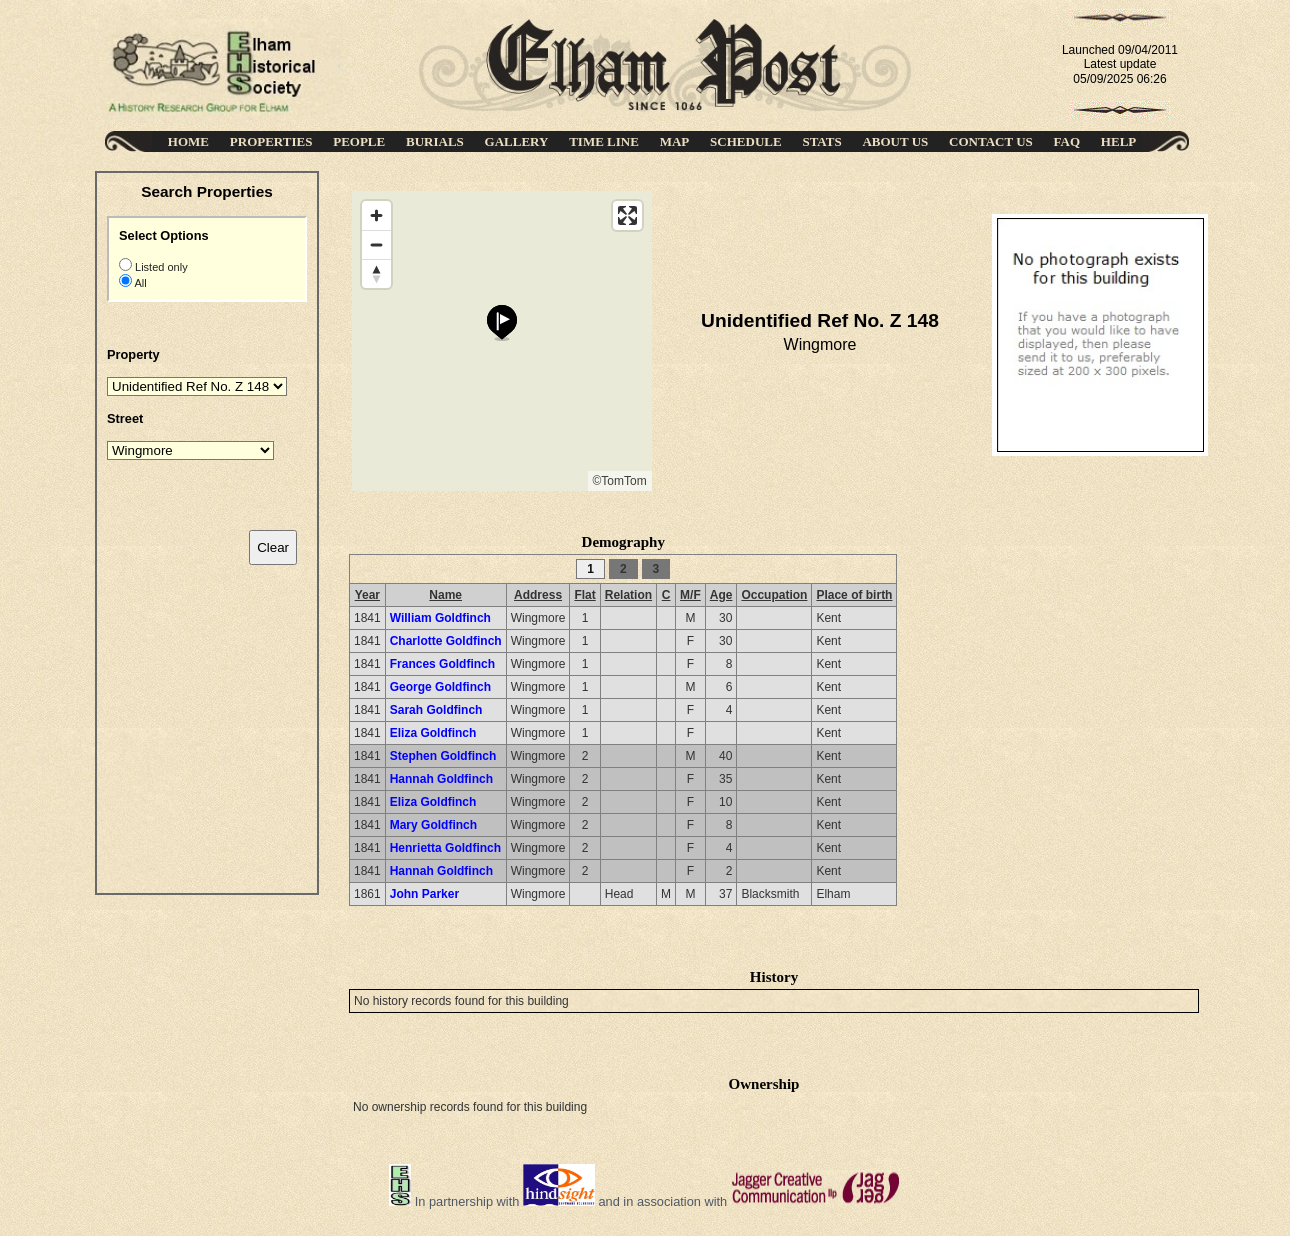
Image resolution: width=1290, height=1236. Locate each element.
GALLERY (517, 141)
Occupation (774, 595)
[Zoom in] (376, 215)
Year (367, 595)
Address (538, 595)
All (139, 283)
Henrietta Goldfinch (445, 848)
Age (721, 595)
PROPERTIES (271, 141)
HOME (188, 141)
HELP (1118, 141)
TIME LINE (604, 141)
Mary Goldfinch (433, 825)
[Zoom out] (376, 244)
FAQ (1067, 141)
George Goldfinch (440, 687)
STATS (821, 141)
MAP (675, 141)
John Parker (424, 894)
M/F (690, 595)
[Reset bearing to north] (376, 273)
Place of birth (854, 595)
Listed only (160, 267)
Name (445, 595)
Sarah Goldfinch (436, 710)
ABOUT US (895, 141)
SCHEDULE (746, 141)
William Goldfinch (440, 618)
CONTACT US (991, 141)
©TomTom (620, 481)
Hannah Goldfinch (441, 779)
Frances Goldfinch (442, 664)
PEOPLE (359, 141)
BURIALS (435, 141)
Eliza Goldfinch (433, 733)
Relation (628, 595)
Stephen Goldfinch (443, 756)
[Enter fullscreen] (627, 215)
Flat (584, 595)
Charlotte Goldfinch (446, 641)
